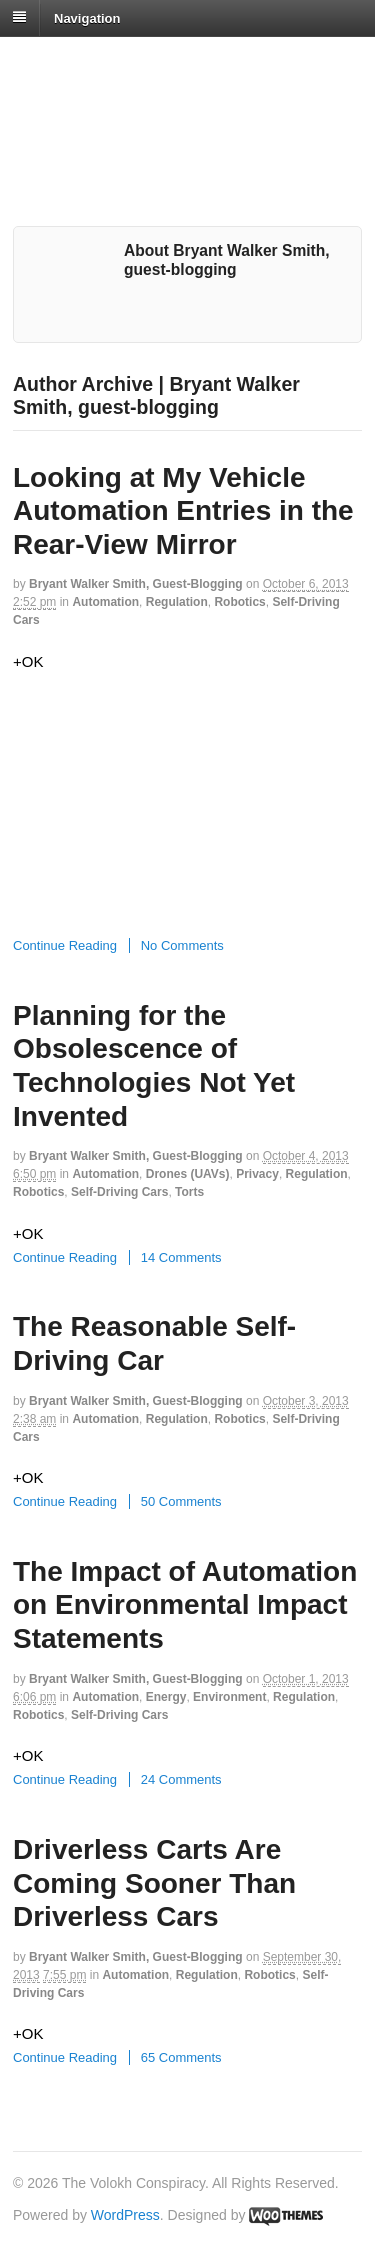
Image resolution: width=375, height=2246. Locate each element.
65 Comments (181, 2057)
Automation (105, 602)
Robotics (239, 602)
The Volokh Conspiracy (154, 61)
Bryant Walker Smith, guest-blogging (136, 584)
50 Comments (181, 1501)
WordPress (125, 2215)
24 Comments (181, 1779)
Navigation (87, 17)
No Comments (182, 945)
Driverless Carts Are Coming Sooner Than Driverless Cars (154, 1883)
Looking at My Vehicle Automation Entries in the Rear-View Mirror (183, 511)
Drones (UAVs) (188, 1174)
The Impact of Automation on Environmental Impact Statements (185, 1605)
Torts (189, 1192)
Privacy (257, 1174)
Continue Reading (65, 945)
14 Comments (181, 1257)
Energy (166, 1697)
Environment (229, 1697)
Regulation (177, 602)
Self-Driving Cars (119, 1192)
